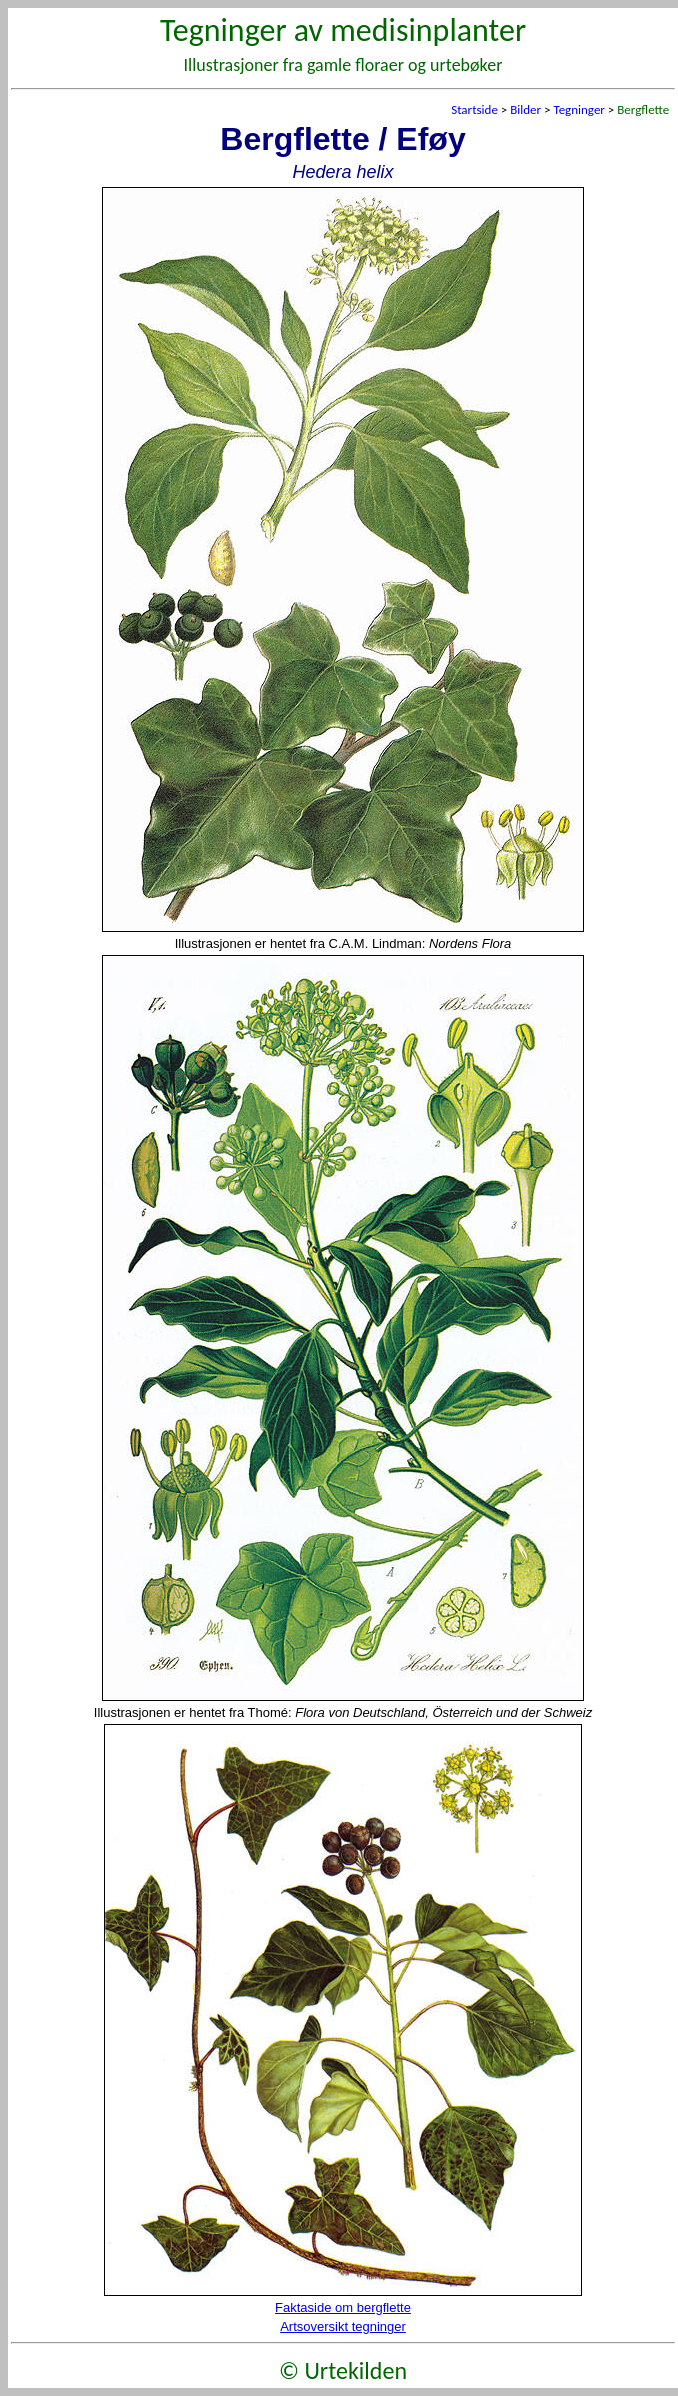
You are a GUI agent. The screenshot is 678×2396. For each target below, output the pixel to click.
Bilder (525, 109)
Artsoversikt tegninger (343, 2326)
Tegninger (578, 109)
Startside (474, 109)
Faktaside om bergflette (343, 2307)
